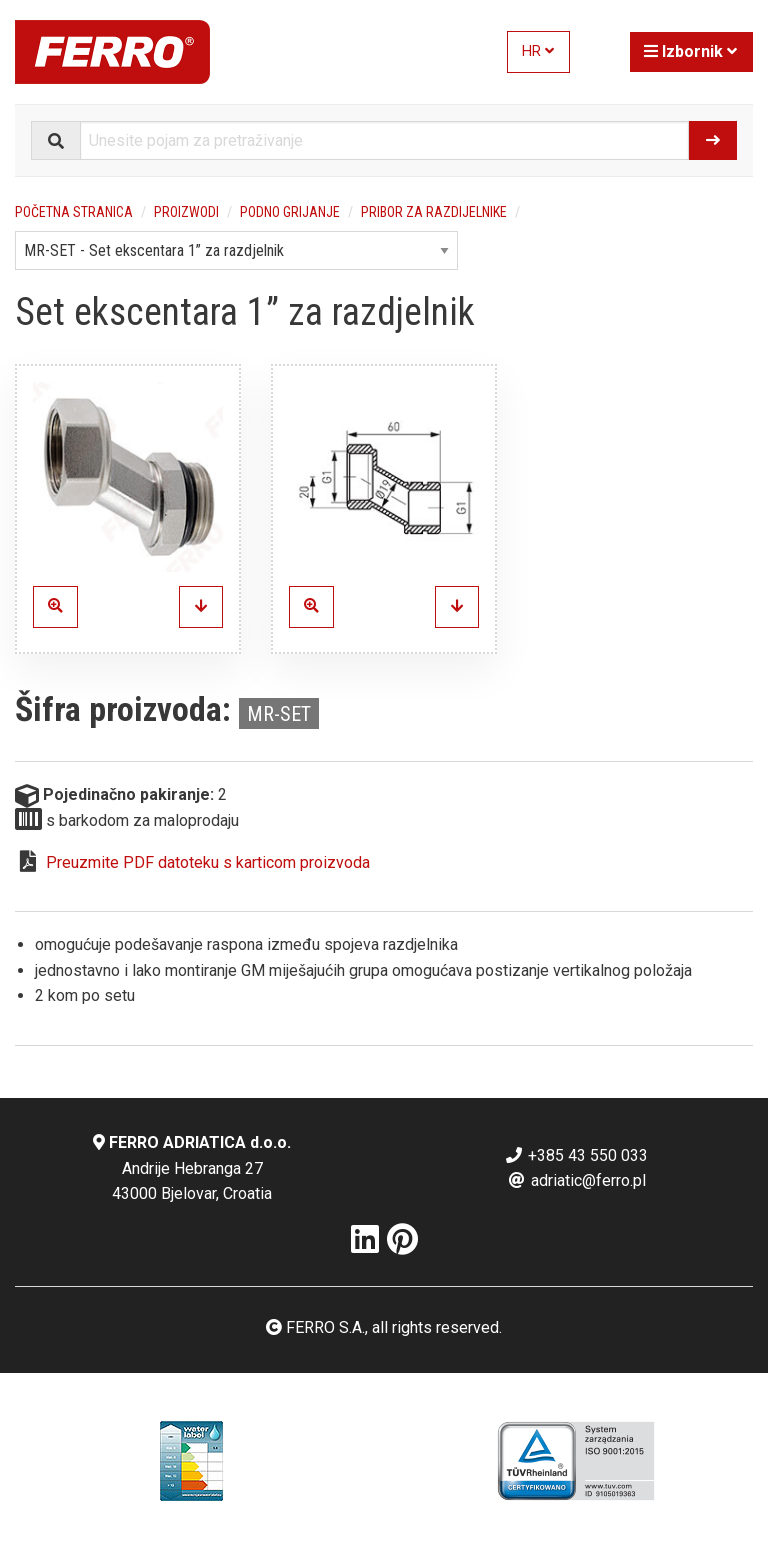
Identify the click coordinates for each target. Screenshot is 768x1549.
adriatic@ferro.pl (576, 1180)
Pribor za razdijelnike (434, 212)
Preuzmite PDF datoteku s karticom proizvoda (208, 862)
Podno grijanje (290, 212)
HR (538, 51)
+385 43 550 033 (576, 1155)
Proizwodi (186, 212)
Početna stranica (74, 212)
